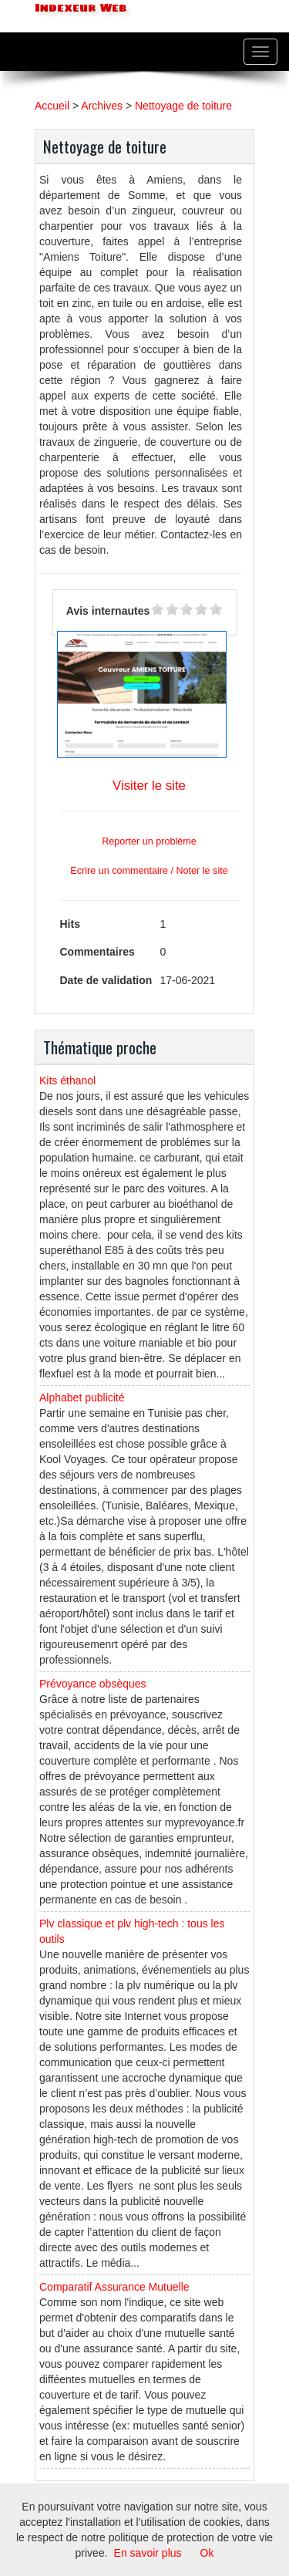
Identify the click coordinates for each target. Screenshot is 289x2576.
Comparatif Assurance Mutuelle (114, 2287)
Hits (70, 924)
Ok (207, 2553)
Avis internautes (108, 611)
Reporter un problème (149, 841)
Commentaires (97, 952)
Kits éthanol (67, 1080)
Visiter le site (149, 785)
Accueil (52, 105)
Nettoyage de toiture (183, 105)
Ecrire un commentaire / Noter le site (148, 870)
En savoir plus (148, 2553)
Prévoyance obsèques (92, 1683)
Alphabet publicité (82, 1397)
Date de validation (106, 980)
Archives (102, 105)
